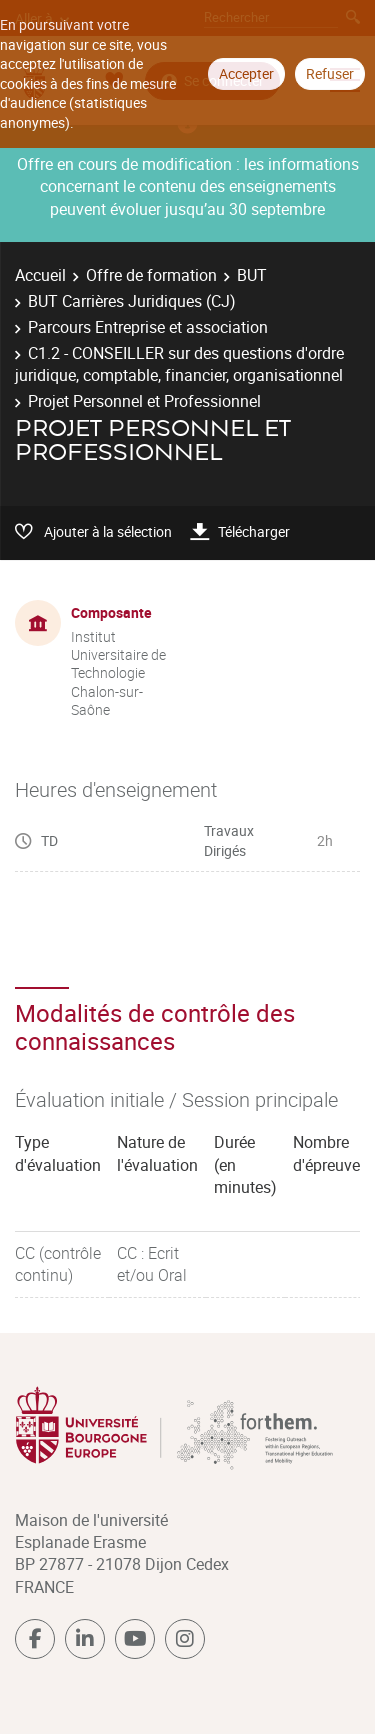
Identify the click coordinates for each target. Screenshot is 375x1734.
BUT (252, 275)
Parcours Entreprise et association (148, 327)
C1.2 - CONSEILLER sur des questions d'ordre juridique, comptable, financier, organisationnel (179, 364)
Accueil (40, 275)
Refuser (330, 73)
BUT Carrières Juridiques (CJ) (132, 301)
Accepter (246, 73)
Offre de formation (151, 275)
